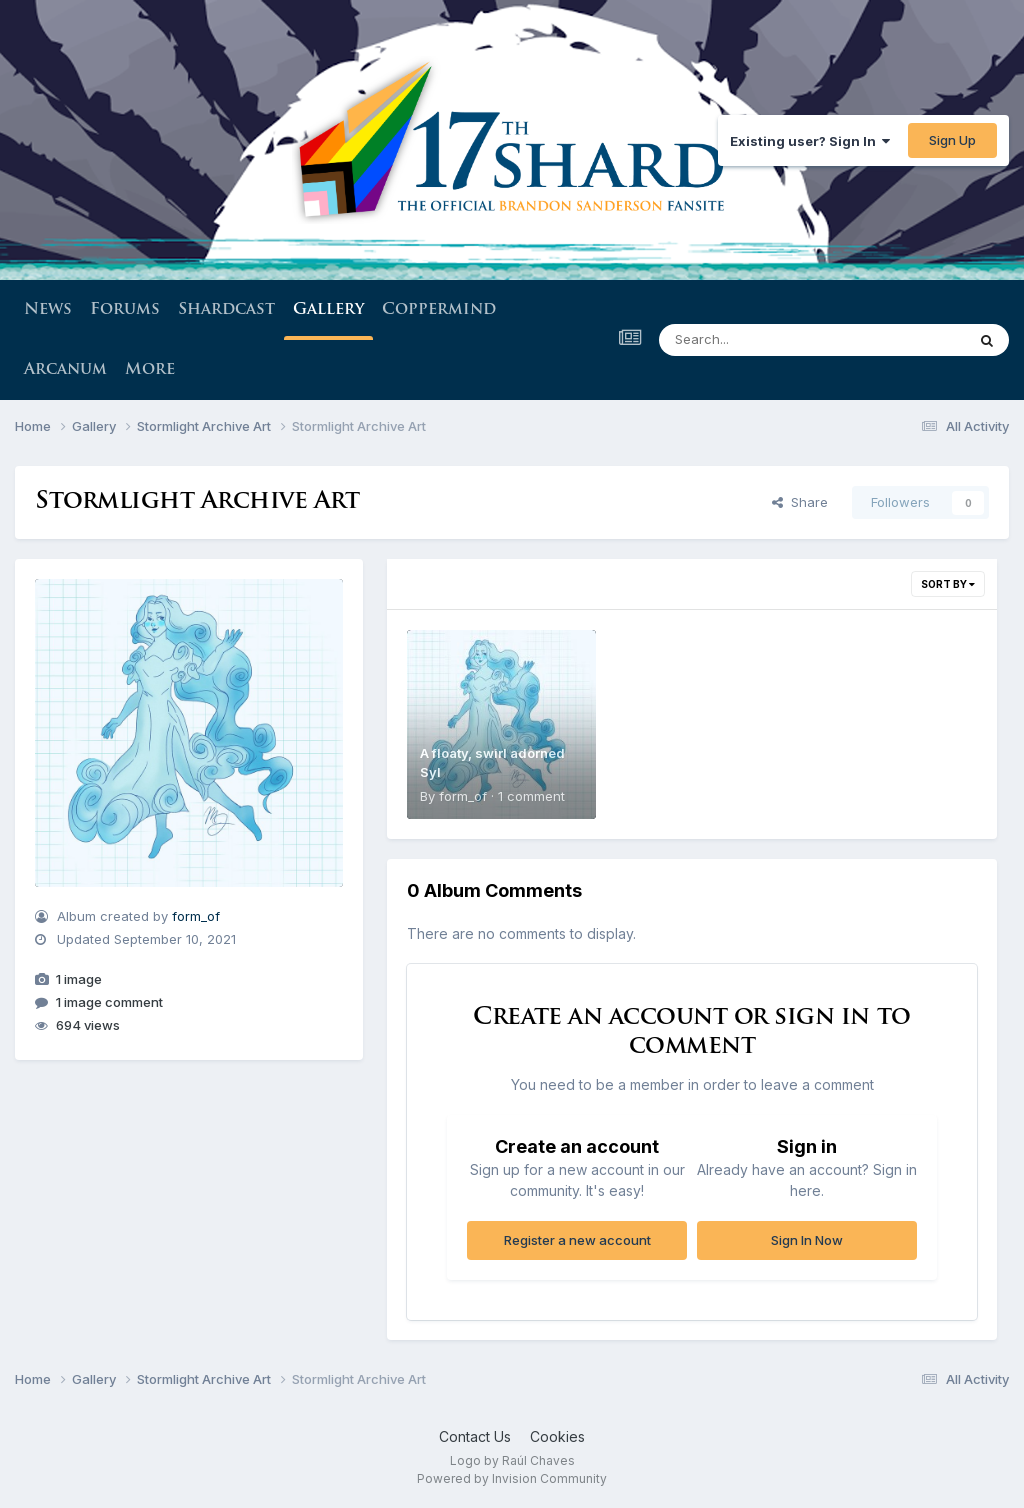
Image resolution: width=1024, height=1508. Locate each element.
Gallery (328, 321)
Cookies (557, 1436)
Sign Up (952, 140)
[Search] (757, 340)
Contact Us (475, 1436)
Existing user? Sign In (810, 141)
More (150, 370)
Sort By (948, 584)
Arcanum (65, 370)
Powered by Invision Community (512, 1478)
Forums (125, 310)
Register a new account (577, 1240)
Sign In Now (807, 1240)
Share (800, 502)
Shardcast (226, 310)
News (48, 310)
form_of (196, 916)
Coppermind (439, 310)
